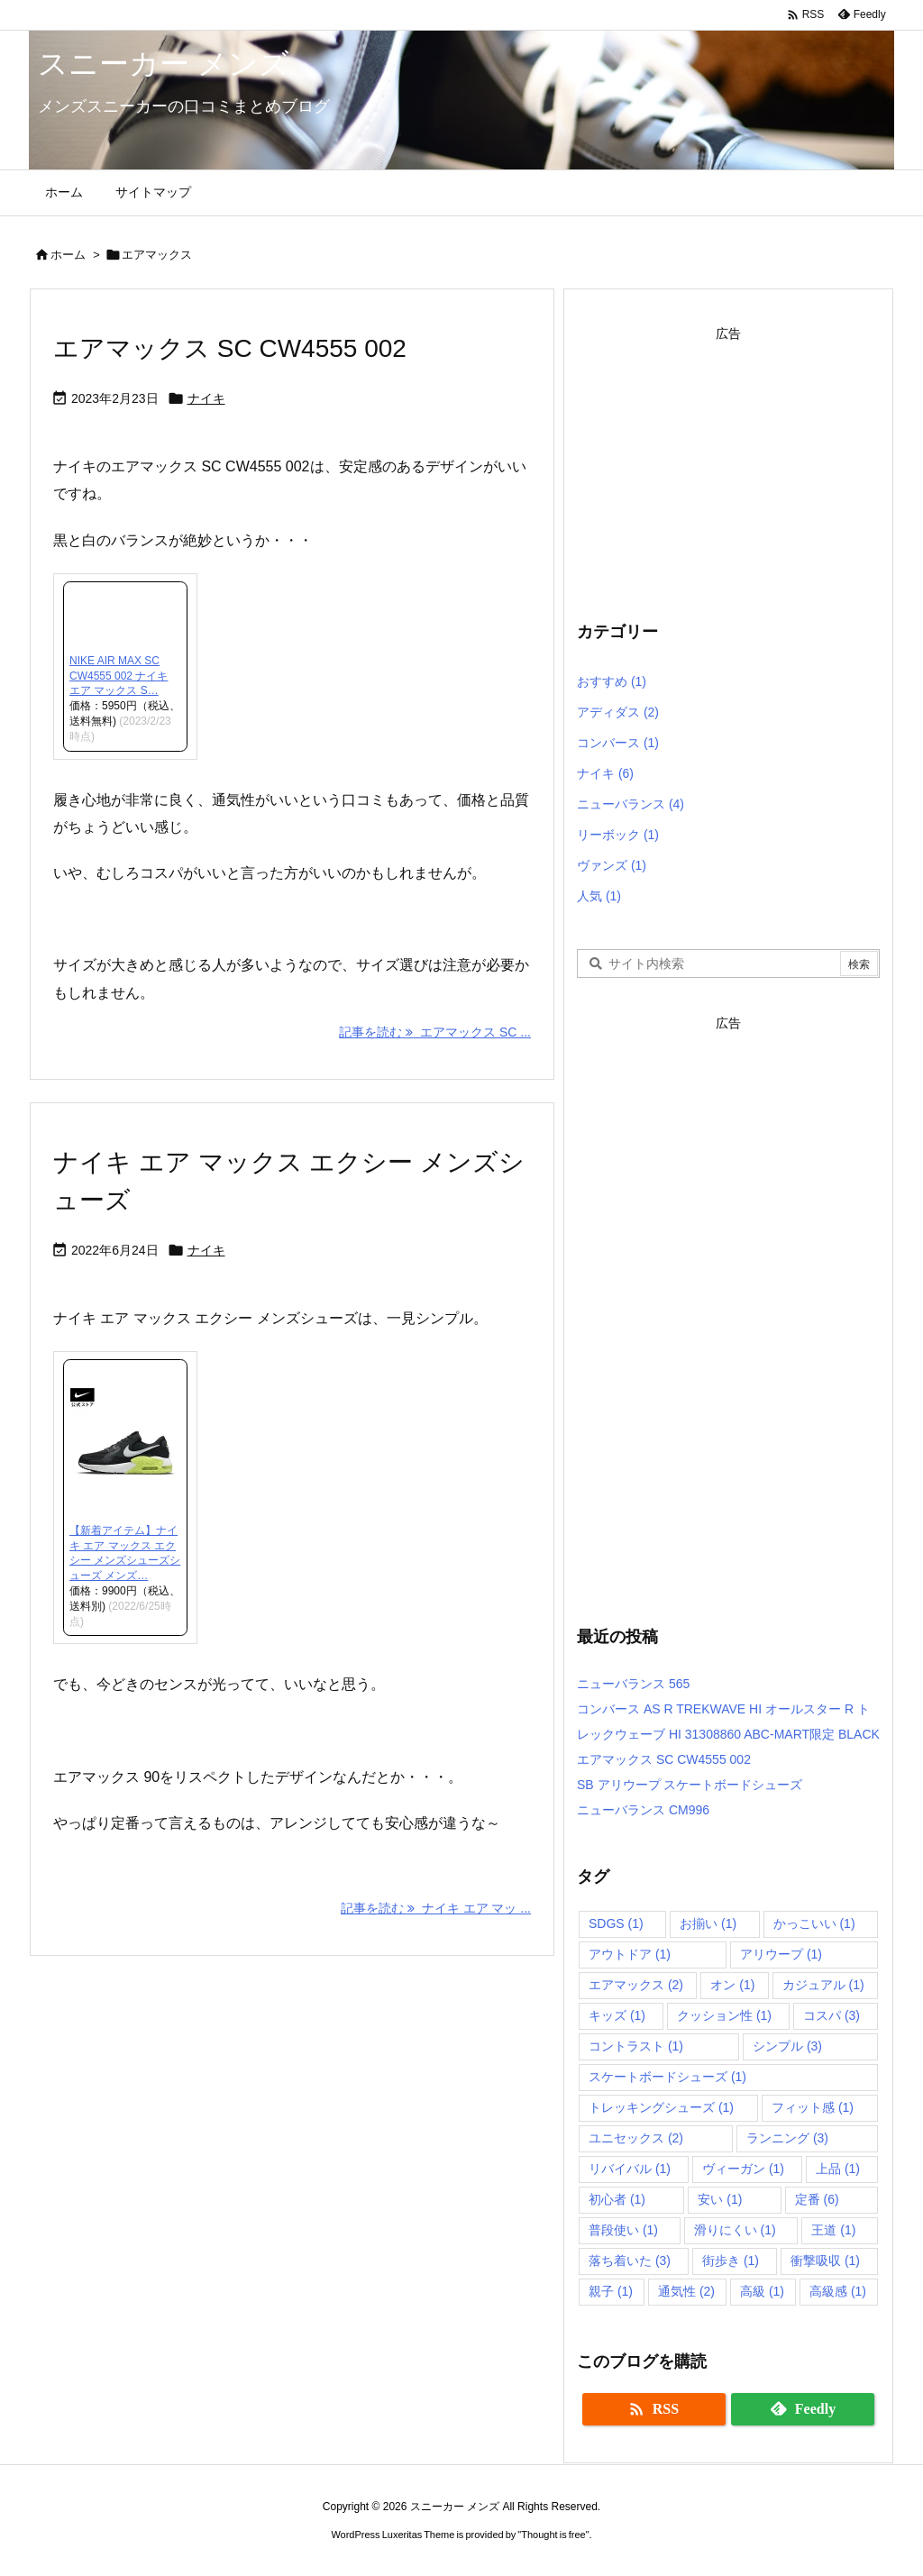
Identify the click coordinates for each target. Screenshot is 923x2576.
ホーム (68, 254)
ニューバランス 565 (633, 1683)
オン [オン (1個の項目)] (732, 1985)
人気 (599, 896)
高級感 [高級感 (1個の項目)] (837, 2291)
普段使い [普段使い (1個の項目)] (623, 2230)
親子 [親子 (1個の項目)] (611, 2291)
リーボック (618, 834)
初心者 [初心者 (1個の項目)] (617, 2199)
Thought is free (553, 2534)
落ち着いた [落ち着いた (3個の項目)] (630, 2260)
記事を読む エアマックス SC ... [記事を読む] (435, 1032)
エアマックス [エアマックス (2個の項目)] (636, 1985)
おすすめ (611, 681)
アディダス (618, 712)
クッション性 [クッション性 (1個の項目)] (724, 2015)
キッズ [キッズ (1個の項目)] (617, 2015)
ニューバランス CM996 (643, 1810)
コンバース (618, 742)
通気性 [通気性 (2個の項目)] (686, 2291)
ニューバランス (630, 804)
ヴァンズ (611, 865)
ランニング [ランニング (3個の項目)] (787, 2138)
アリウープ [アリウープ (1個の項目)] (781, 1954)
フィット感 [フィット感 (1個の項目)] (813, 2107)
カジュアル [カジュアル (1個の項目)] (823, 1985)
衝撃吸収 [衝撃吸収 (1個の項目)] (825, 2260)
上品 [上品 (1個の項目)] (838, 2168)
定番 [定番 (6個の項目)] (817, 2199)
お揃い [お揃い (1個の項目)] (708, 1923)
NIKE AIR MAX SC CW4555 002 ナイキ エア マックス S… (118, 676)
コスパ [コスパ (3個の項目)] (831, 2015)
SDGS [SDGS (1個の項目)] (616, 1923)
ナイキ (206, 398)
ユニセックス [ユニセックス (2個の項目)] (636, 2138)
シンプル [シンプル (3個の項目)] (787, 2046)
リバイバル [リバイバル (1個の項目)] (630, 2168)
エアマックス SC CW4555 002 (230, 348)
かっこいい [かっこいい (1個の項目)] (814, 1923)
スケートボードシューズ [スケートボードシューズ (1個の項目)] (667, 2076)
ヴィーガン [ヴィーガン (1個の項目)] (743, 2168)
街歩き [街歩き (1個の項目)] (730, 2260)
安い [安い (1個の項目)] (720, 2199)
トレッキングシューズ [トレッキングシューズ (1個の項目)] (661, 2107)
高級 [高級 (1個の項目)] (762, 2291)
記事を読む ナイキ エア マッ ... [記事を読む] (436, 1908)
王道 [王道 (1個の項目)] (833, 2230)
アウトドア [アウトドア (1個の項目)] (630, 1954)
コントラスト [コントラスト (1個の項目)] (636, 2046)
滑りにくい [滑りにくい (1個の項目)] (735, 2230)
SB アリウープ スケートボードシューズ (689, 1784)
